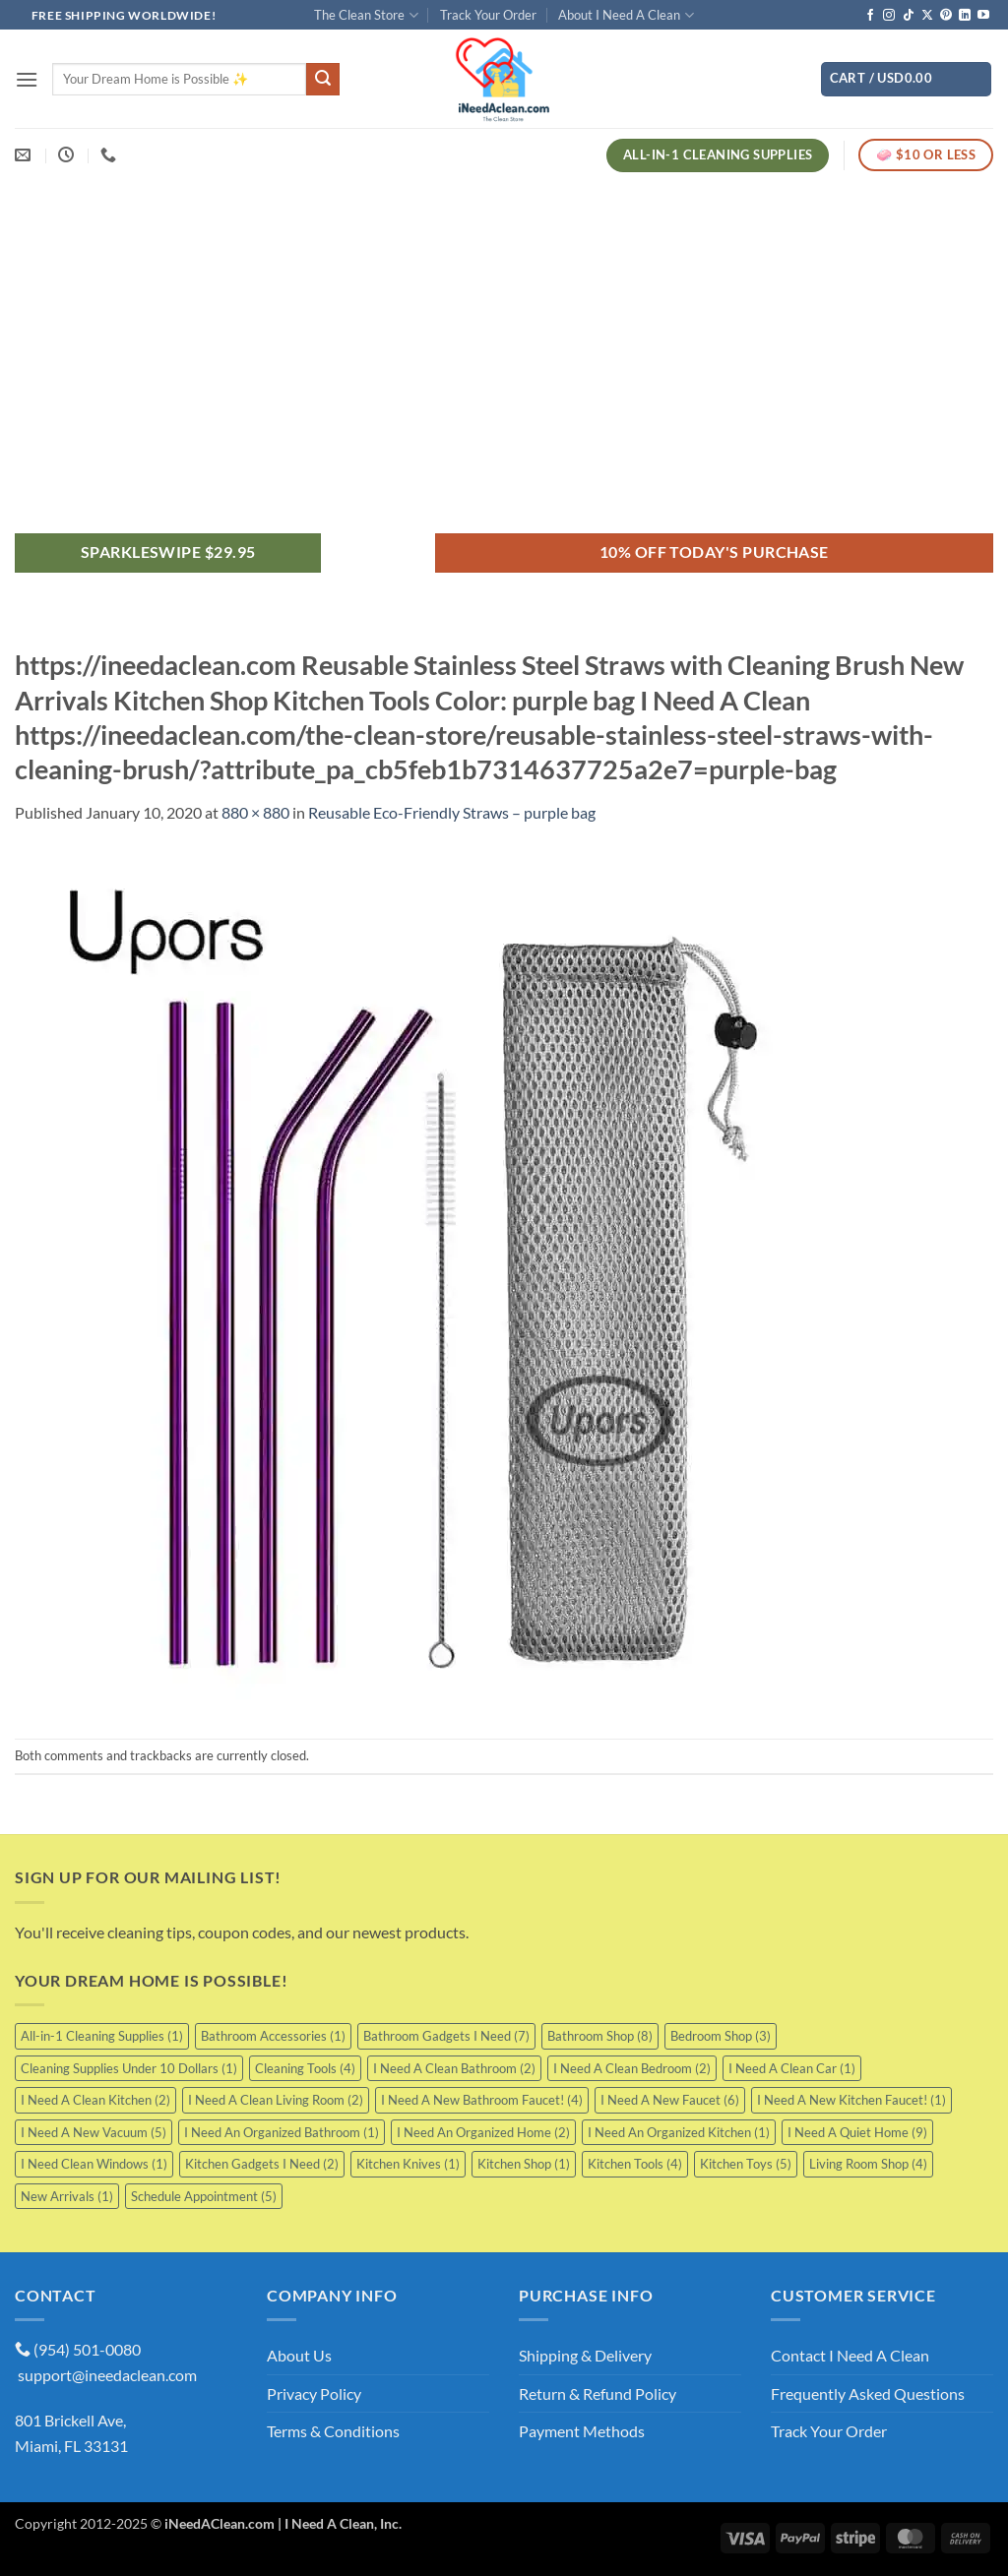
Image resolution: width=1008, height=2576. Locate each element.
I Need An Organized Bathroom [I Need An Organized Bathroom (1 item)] (281, 2132)
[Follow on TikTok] (908, 16)
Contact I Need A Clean (850, 2355)
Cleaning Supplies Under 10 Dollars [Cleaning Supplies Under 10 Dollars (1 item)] (129, 2068)
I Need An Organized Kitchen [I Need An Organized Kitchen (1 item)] (679, 2132)
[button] (26, 79)
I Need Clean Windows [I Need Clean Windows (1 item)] (94, 2164)
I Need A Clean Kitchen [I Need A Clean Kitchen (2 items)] (95, 2100)
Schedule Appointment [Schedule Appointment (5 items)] (204, 2196)
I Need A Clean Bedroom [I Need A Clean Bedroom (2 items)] (632, 2068)
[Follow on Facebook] (870, 16)
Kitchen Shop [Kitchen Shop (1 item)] (523, 2164)
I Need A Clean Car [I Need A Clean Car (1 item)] (791, 2068)
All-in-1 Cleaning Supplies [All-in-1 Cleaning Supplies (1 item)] (102, 2036)
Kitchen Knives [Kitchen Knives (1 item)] (408, 2164)
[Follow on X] (927, 16)
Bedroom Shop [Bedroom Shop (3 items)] (720, 2036)
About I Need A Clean (625, 15)
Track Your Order (488, 15)
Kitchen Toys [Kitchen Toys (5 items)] (745, 2164)
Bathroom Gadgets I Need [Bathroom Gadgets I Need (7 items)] (446, 2036)
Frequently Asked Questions (868, 2393)
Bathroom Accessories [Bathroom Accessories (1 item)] (273, 2036)
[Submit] (323, 79)
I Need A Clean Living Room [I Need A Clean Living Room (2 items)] (275, 2100)
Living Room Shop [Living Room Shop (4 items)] (868, 2164)
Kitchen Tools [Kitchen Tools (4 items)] (635, 2164)
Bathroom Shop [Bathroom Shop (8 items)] (600, 2036)
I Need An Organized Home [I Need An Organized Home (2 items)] (483, 2132)
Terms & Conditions (333, 2431)
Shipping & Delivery (585, 2355)
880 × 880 (255, 812)
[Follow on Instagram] (889, 16)
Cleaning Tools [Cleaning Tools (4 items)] (305, 2068)
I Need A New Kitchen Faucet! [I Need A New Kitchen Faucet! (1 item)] (851, 2100)
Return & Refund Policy (597, 2393)
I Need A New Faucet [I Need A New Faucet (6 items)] (669, 2100)
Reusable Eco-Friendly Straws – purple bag (452, 812)
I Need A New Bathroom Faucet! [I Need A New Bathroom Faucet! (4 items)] (482, 2100)
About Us (299, 2355)
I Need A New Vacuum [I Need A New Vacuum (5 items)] (93, 2132)
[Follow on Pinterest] (946, 16)
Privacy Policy (314, 2393)
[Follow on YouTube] (983, 16)
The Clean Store (365, 15)
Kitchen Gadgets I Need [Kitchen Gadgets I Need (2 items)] (262, 2164)
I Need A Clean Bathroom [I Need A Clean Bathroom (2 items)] (454, 2068)
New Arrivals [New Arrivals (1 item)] (67, 2196)
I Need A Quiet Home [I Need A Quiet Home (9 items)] (857, 2132)
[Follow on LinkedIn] (965, 16)
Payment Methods (582, 2431)
